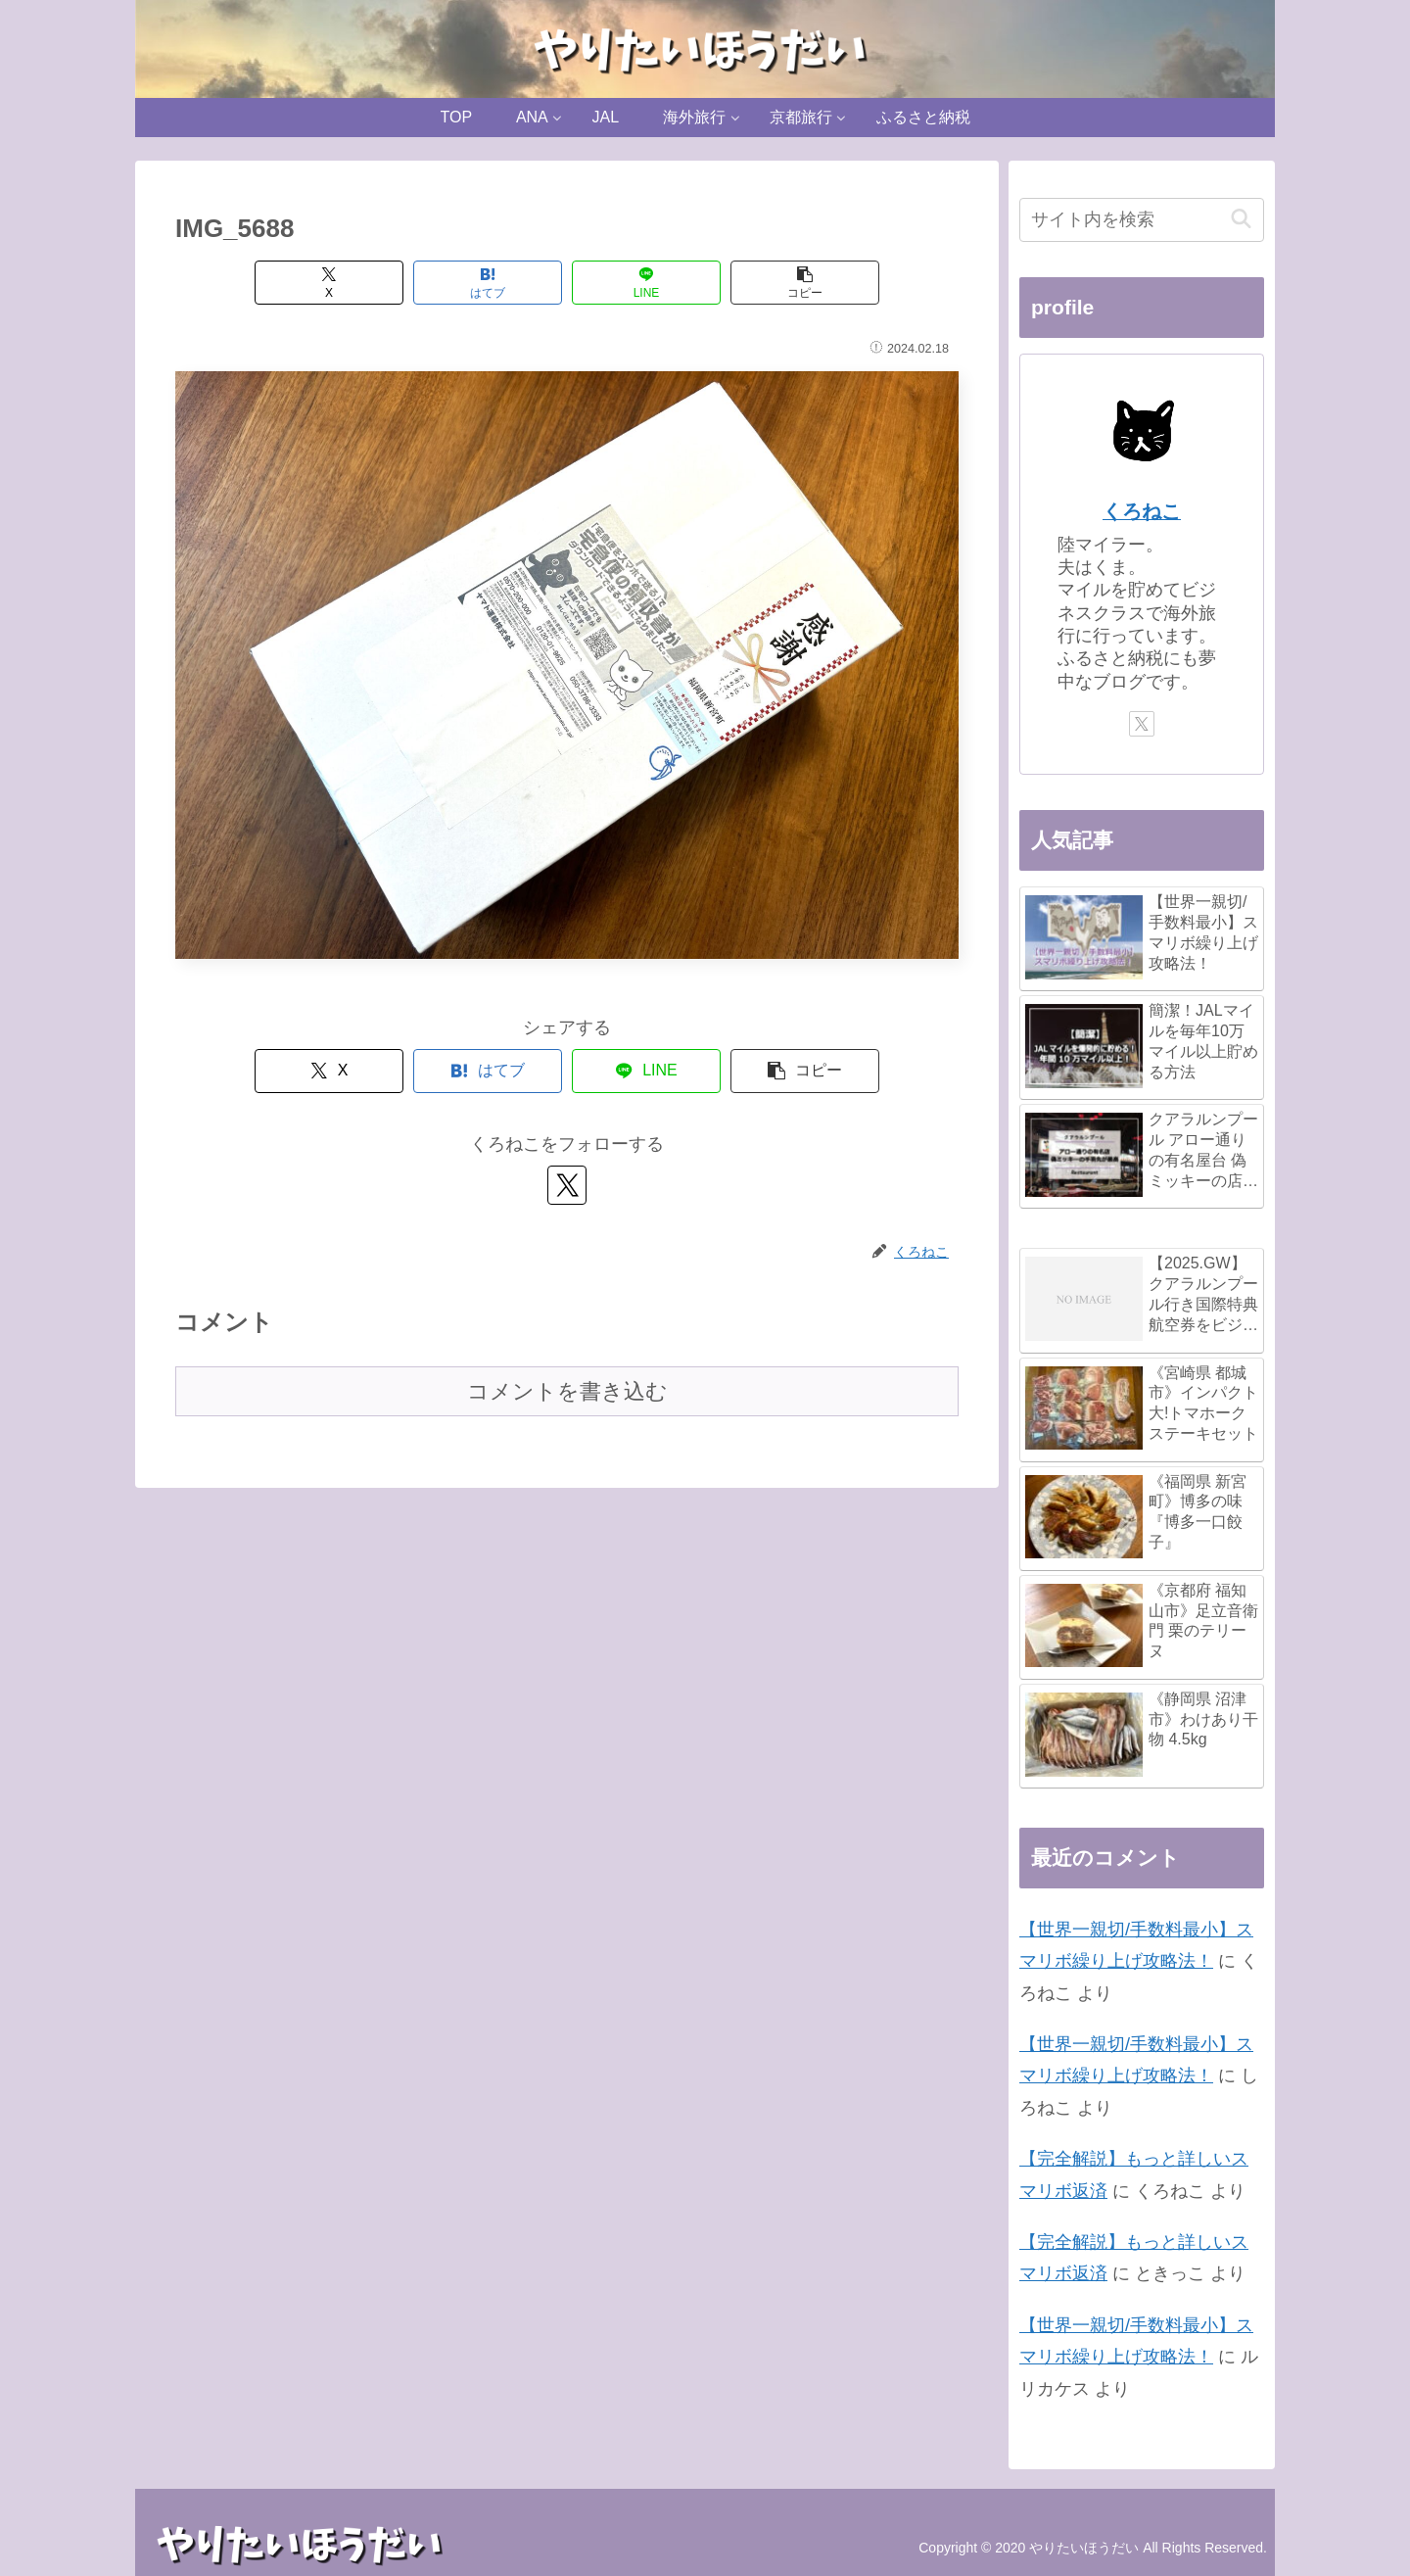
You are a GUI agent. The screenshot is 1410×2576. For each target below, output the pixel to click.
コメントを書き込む (567, 1391)
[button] (804, 283)
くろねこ (1142, 511)
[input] (1141, 220)
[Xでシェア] (329, 283)
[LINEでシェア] (646, 283)
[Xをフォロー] (567, 1185)
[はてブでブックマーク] (487, 283)
